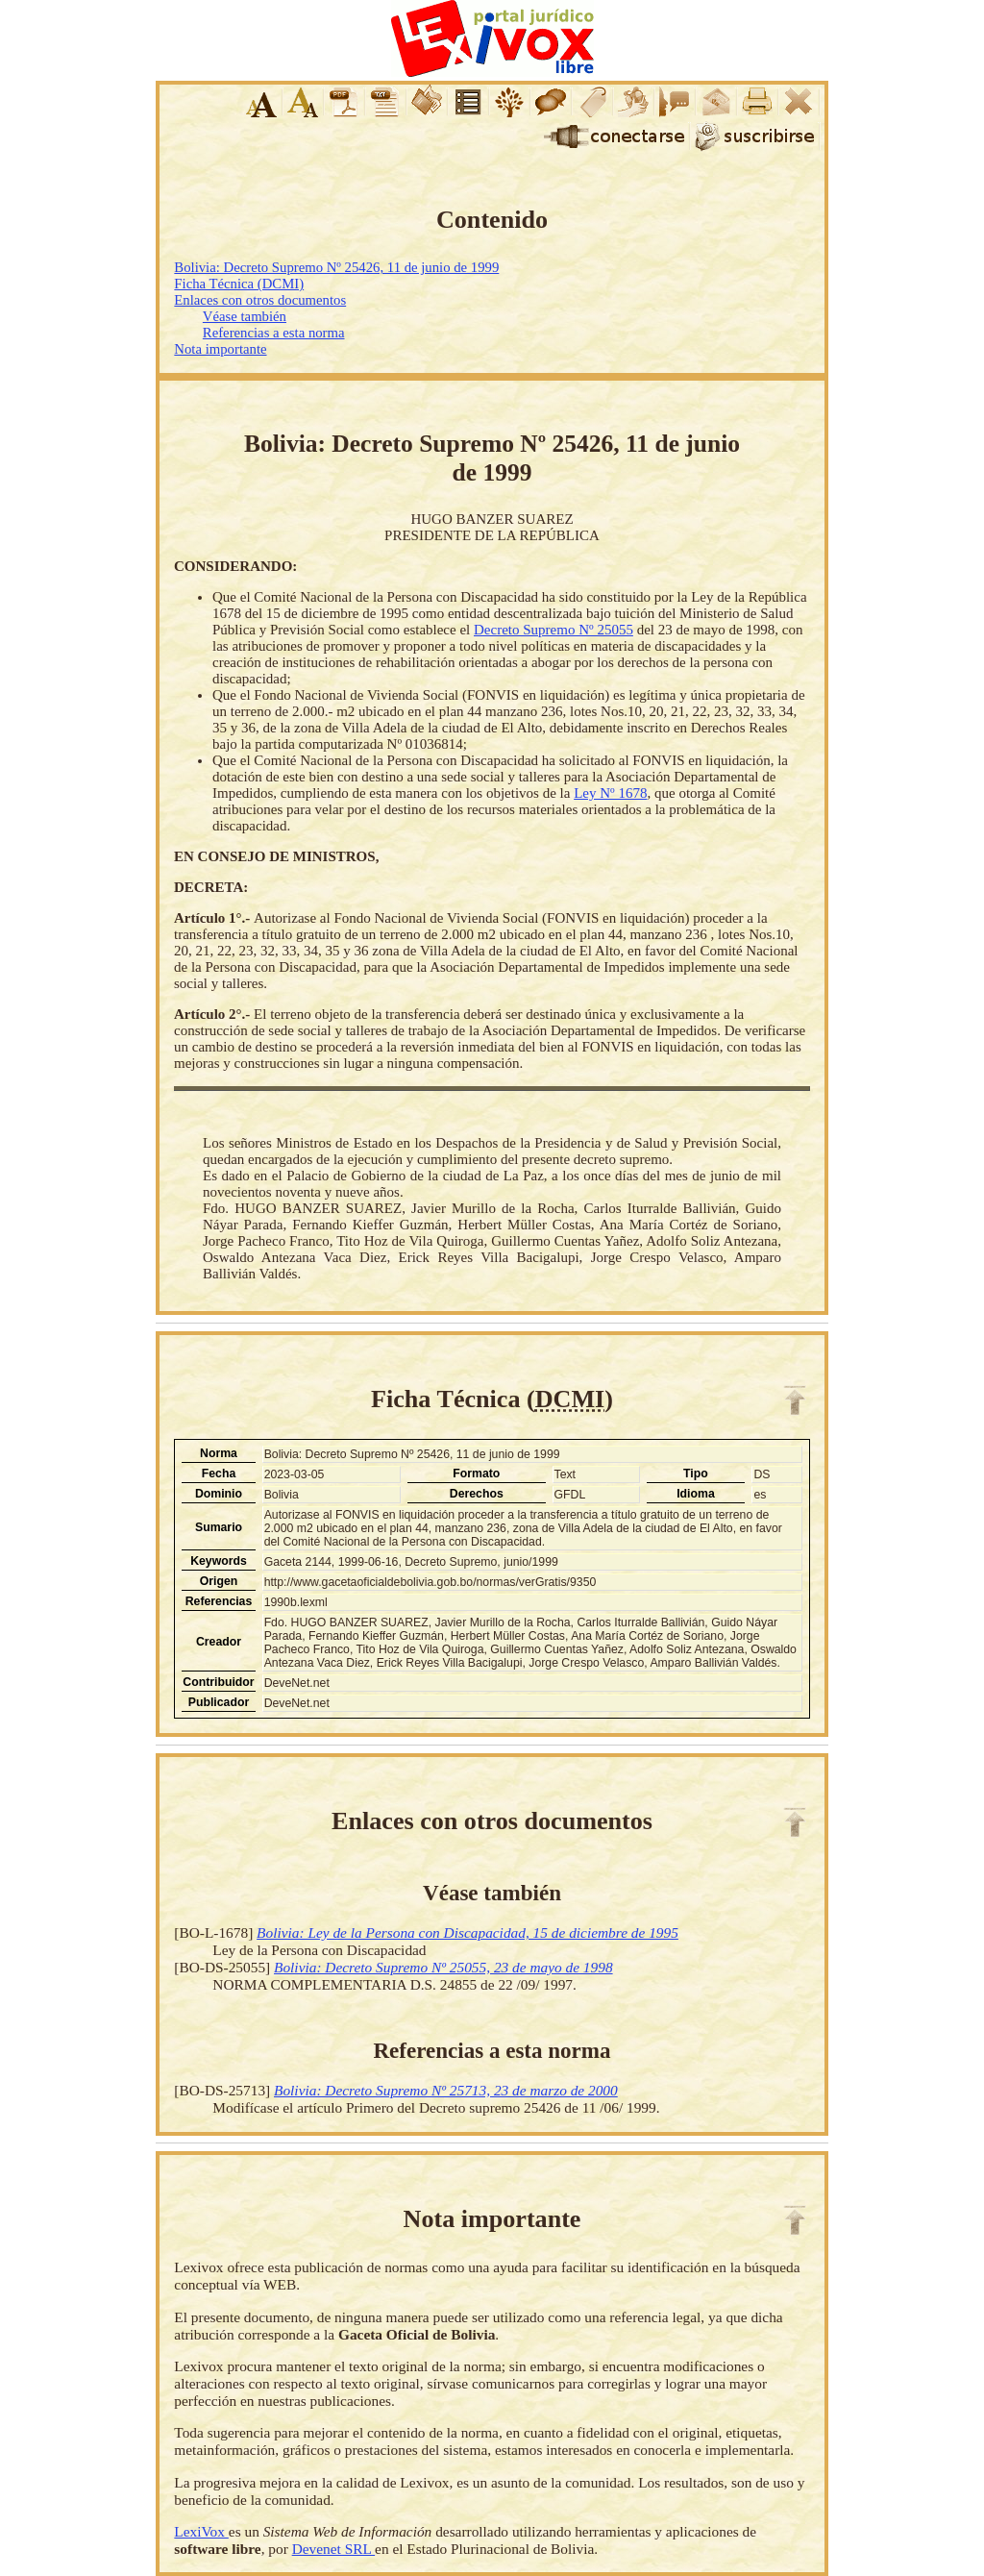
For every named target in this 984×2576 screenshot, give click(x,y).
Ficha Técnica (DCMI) (239, 283)
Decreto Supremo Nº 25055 (553, 629)
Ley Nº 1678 (610, 793)
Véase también (244, 316)
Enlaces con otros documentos (260, 300)
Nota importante (220, 349)
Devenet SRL (333, 2548)
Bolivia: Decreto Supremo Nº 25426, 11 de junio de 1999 (336, 267)
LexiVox (201, 2531)
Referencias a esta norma (274, 332)
